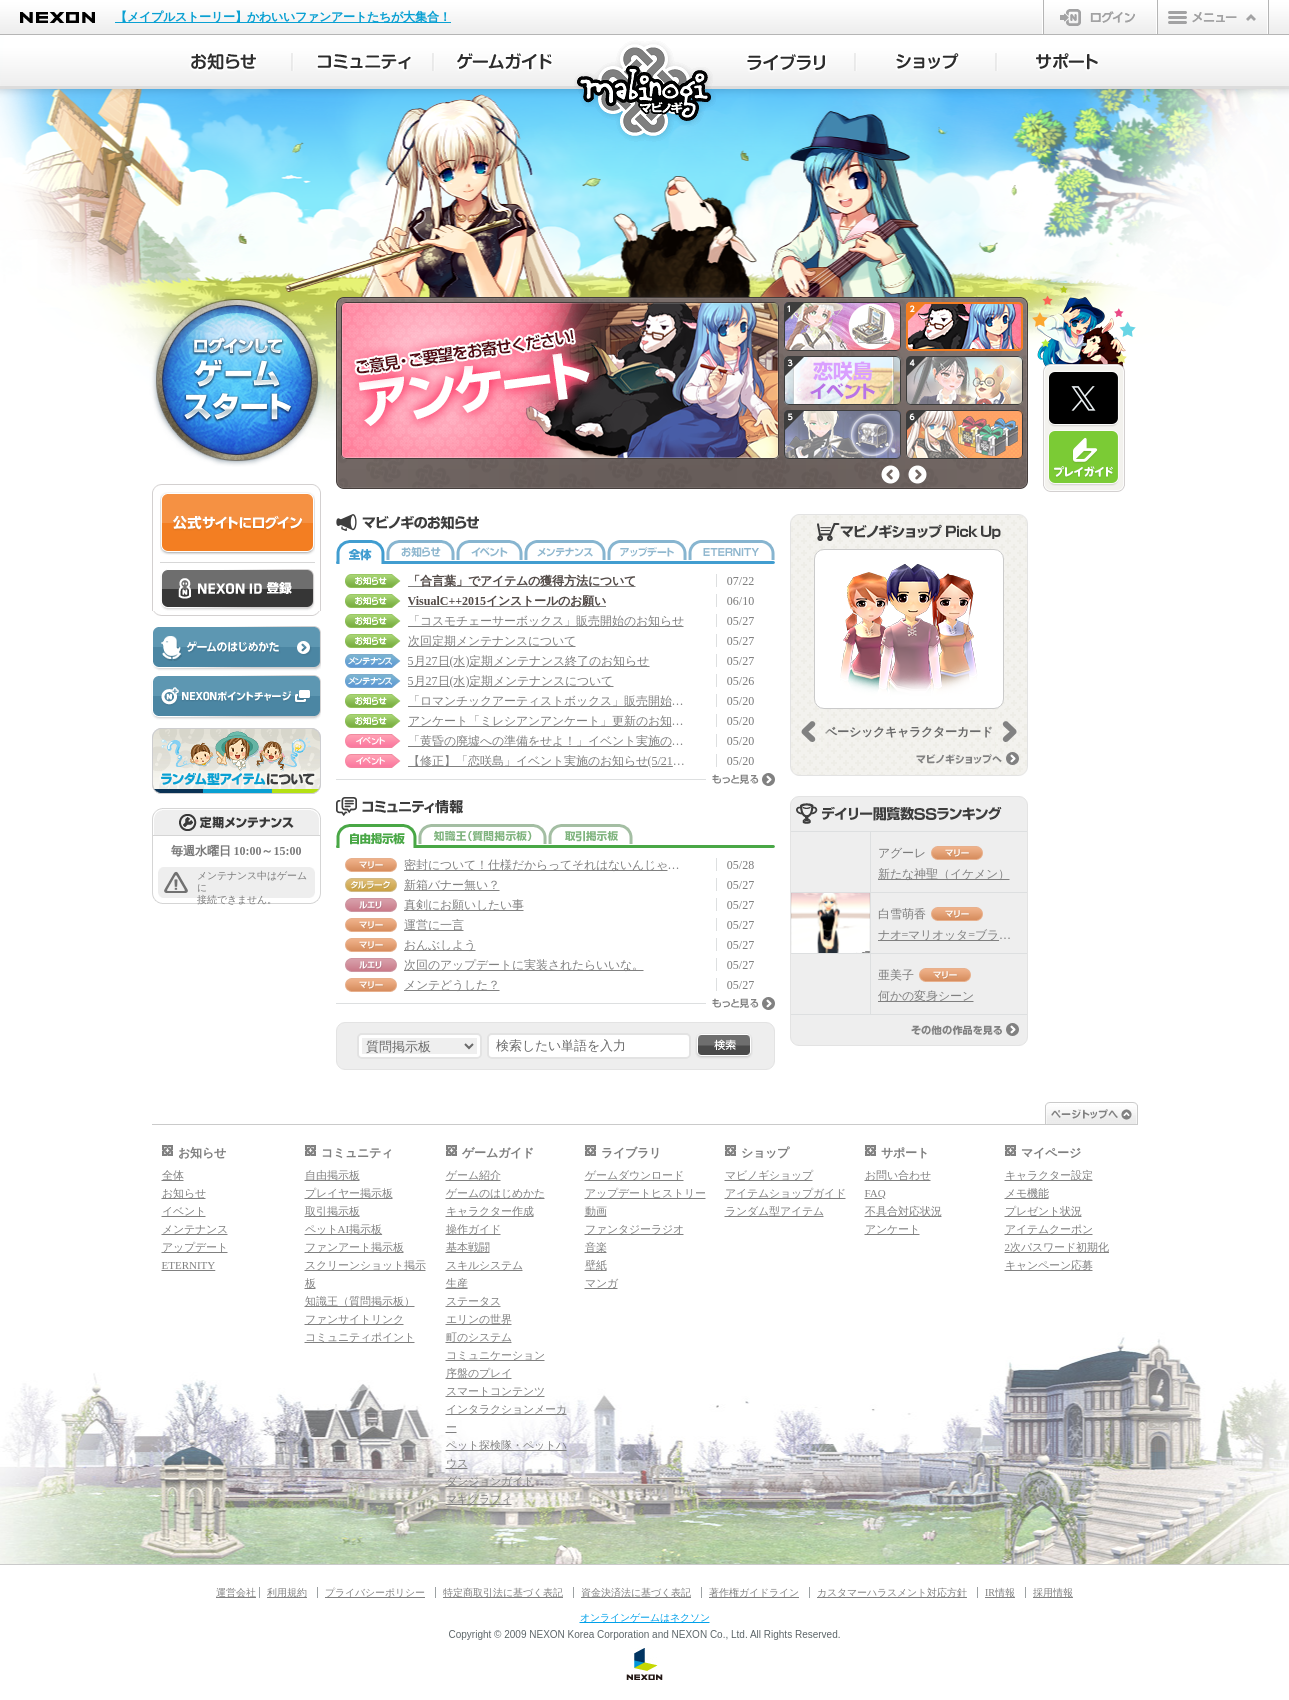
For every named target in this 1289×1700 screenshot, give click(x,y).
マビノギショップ (769, 1175)
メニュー (1213, 17)
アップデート (647, 552)
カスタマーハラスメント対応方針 (892, 1592)
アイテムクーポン (1049, 1229)
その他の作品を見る (965, 1029)
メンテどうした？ (452, 985)
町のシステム (479, 1337)
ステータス (473, 1301)
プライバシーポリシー (375, 1592)
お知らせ (420, 552)
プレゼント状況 (1043, 1211)
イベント (489, 552)
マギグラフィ (479, 1499)
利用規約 (287, 1592)
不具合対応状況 (903, 1211)
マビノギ (645, 91)
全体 (360, 552)
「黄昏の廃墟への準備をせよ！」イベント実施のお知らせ (548, 741)
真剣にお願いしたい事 (464, 905)
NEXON (57, 17)
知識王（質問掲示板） (482, 836)
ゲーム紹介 (473, 1175)
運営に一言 (434, 925)
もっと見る (743, 779)
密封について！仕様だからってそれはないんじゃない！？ (544, 865)
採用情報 (1053, 1592)
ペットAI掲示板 (344, 1229)
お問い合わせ (898, 1175)
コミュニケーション (495, 1355)
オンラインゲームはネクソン (645, 1617)
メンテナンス (565, 552)
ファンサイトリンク (354, 1319)
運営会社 (236, 1592)
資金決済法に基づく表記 (636, 1592)
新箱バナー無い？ (452, 885)
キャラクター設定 (1049, 1175)
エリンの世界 (479, 1319)
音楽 (596, 1247)
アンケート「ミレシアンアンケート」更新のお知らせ (548, 721)
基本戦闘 (468, 1247)
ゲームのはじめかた (495, 1193)
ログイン (1100, 17)
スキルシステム (484, 1265)
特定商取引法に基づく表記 (503, 1592)
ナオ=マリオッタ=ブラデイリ (957, 935)
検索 (724, 1046)
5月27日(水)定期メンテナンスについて (511, 681)
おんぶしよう (440, 945)
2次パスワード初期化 (1057, 1247)
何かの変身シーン (926, 996)
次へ (917, 474)
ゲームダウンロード (634, 1175)
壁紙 (596, 1265)
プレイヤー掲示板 (349, 1193)
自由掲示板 (376, 836)
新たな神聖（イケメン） (944, 874)
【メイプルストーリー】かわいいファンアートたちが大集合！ (283, 17)
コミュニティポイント (360, 1337)
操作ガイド (473, 1229)
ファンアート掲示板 (354, 1247)
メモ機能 (1027, 1193)
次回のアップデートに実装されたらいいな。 (524, 965)
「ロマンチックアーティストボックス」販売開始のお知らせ (548, 701)
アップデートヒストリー (645, 1193)
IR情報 (1000, 1592)
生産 (457, 1283)
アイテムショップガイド (785, 1193)
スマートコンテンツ (495, 1391)
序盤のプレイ (479, 1373)
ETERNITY (731, 552)
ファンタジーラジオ (634, 1229)
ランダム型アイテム (774, 1211)
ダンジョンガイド (490, 1481)
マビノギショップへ (967, 758)
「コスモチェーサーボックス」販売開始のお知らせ (546, 621)
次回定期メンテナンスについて (492, 641)
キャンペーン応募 (1049, 1265)
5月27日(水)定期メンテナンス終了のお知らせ (529, 661)
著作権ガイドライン (754, 1592)
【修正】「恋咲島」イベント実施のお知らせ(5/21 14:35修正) (548, 761)
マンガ (601, 1283)
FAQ (875, 1193)
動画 (596, 1211)
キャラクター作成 (490, 1211)
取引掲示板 (590, 836)
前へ (890, 474)
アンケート (892, 1229)
